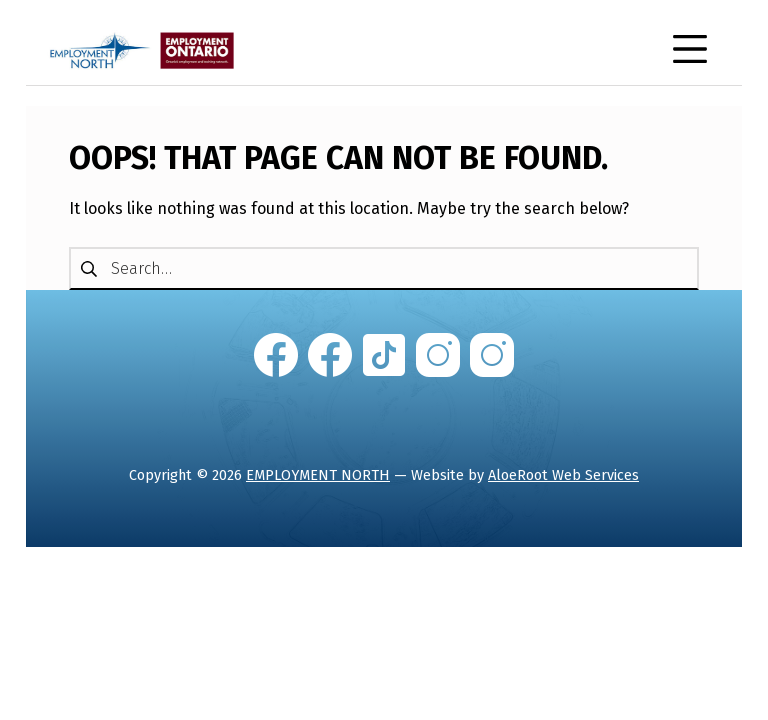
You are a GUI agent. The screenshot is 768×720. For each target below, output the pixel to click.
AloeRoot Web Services (563, 475)
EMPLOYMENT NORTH (318, 475)
